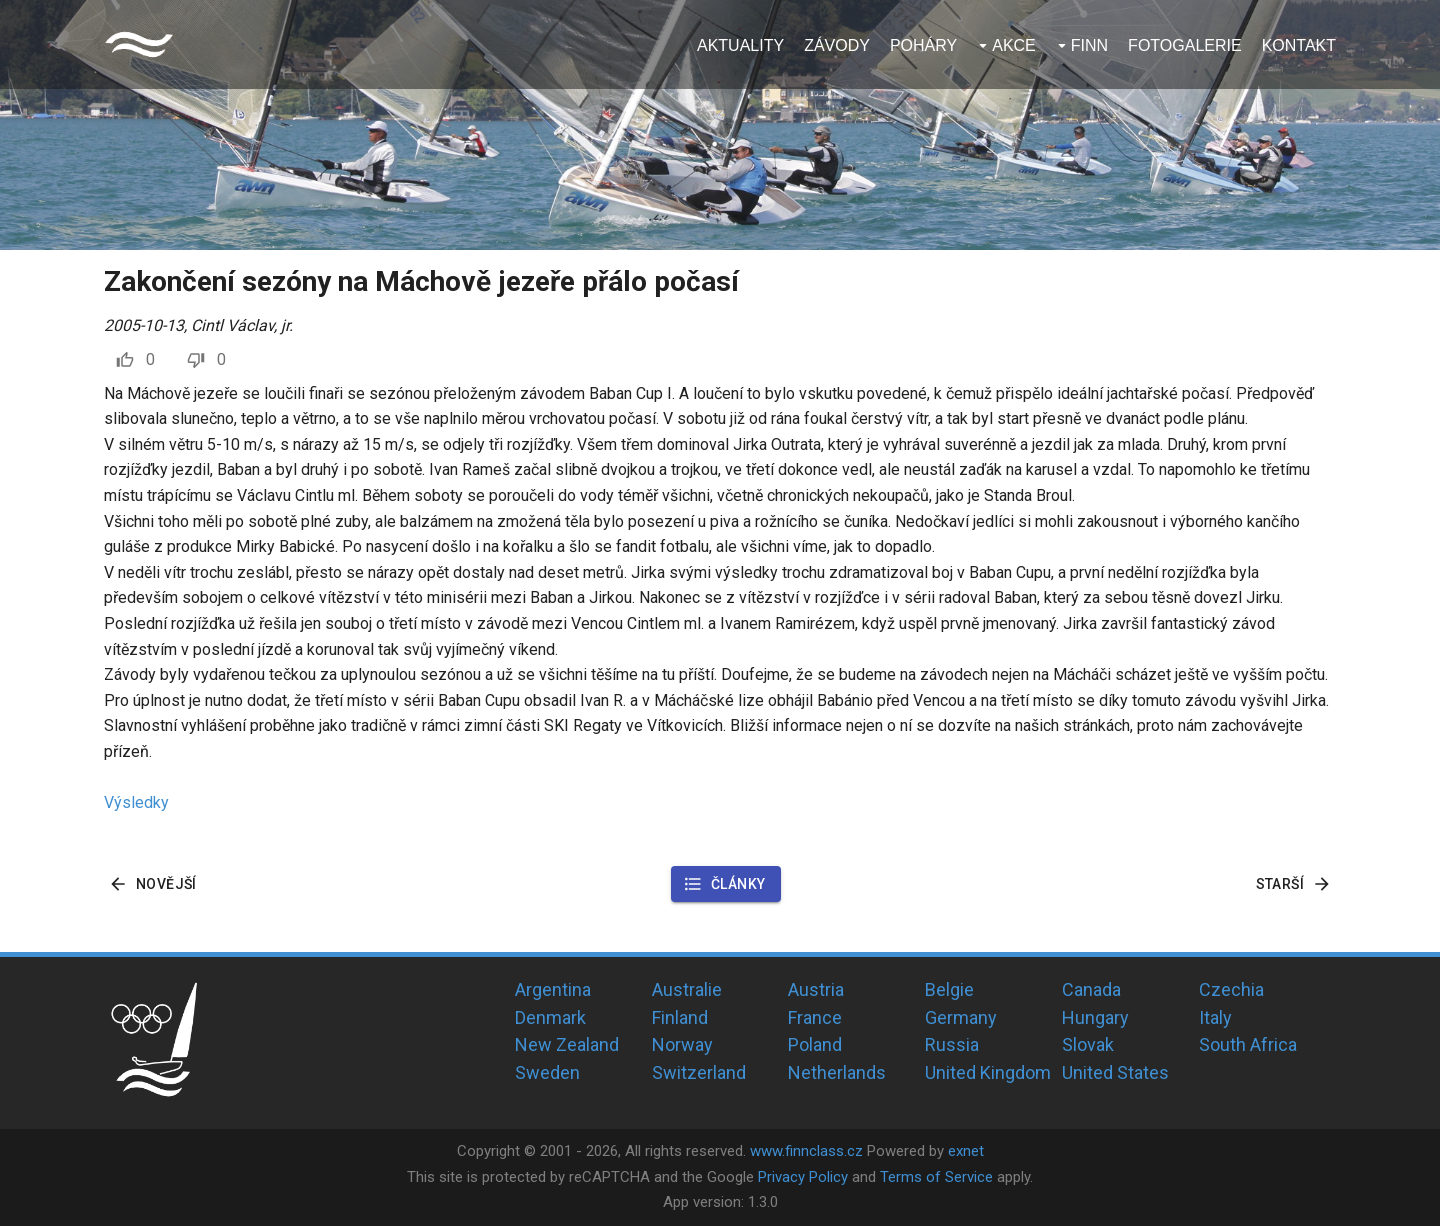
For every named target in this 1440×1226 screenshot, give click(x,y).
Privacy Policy (803, 1177)
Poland (815, 1044)
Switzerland (699, 1072)
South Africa (1248, 1044)
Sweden (547, 1072)
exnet (966, 1151)
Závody (837, 45)
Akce (1014, 45)
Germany (961, 1017)
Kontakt (1299, 45)
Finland (680, 1017)
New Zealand (567, 1044)
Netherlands (837, 1072)
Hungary (1095, 1017)
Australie (687, 989)
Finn (1089, 45)
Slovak (1088, 1044)
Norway (682, 1044)
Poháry (923, 45)
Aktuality (740, 45)
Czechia (1231, 989)
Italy (1215, 1017)
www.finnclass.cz (806, 1151)
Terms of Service (936, 1177)
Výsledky (136, 802)
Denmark (550, 1017)
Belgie (949, 989)
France (815, 1017)
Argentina (553, 989)
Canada (1091, 989)
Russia (952, 1044)
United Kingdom (988, 1072)
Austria (816, 989)
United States (1115, 1072)
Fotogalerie (1185, 45)
